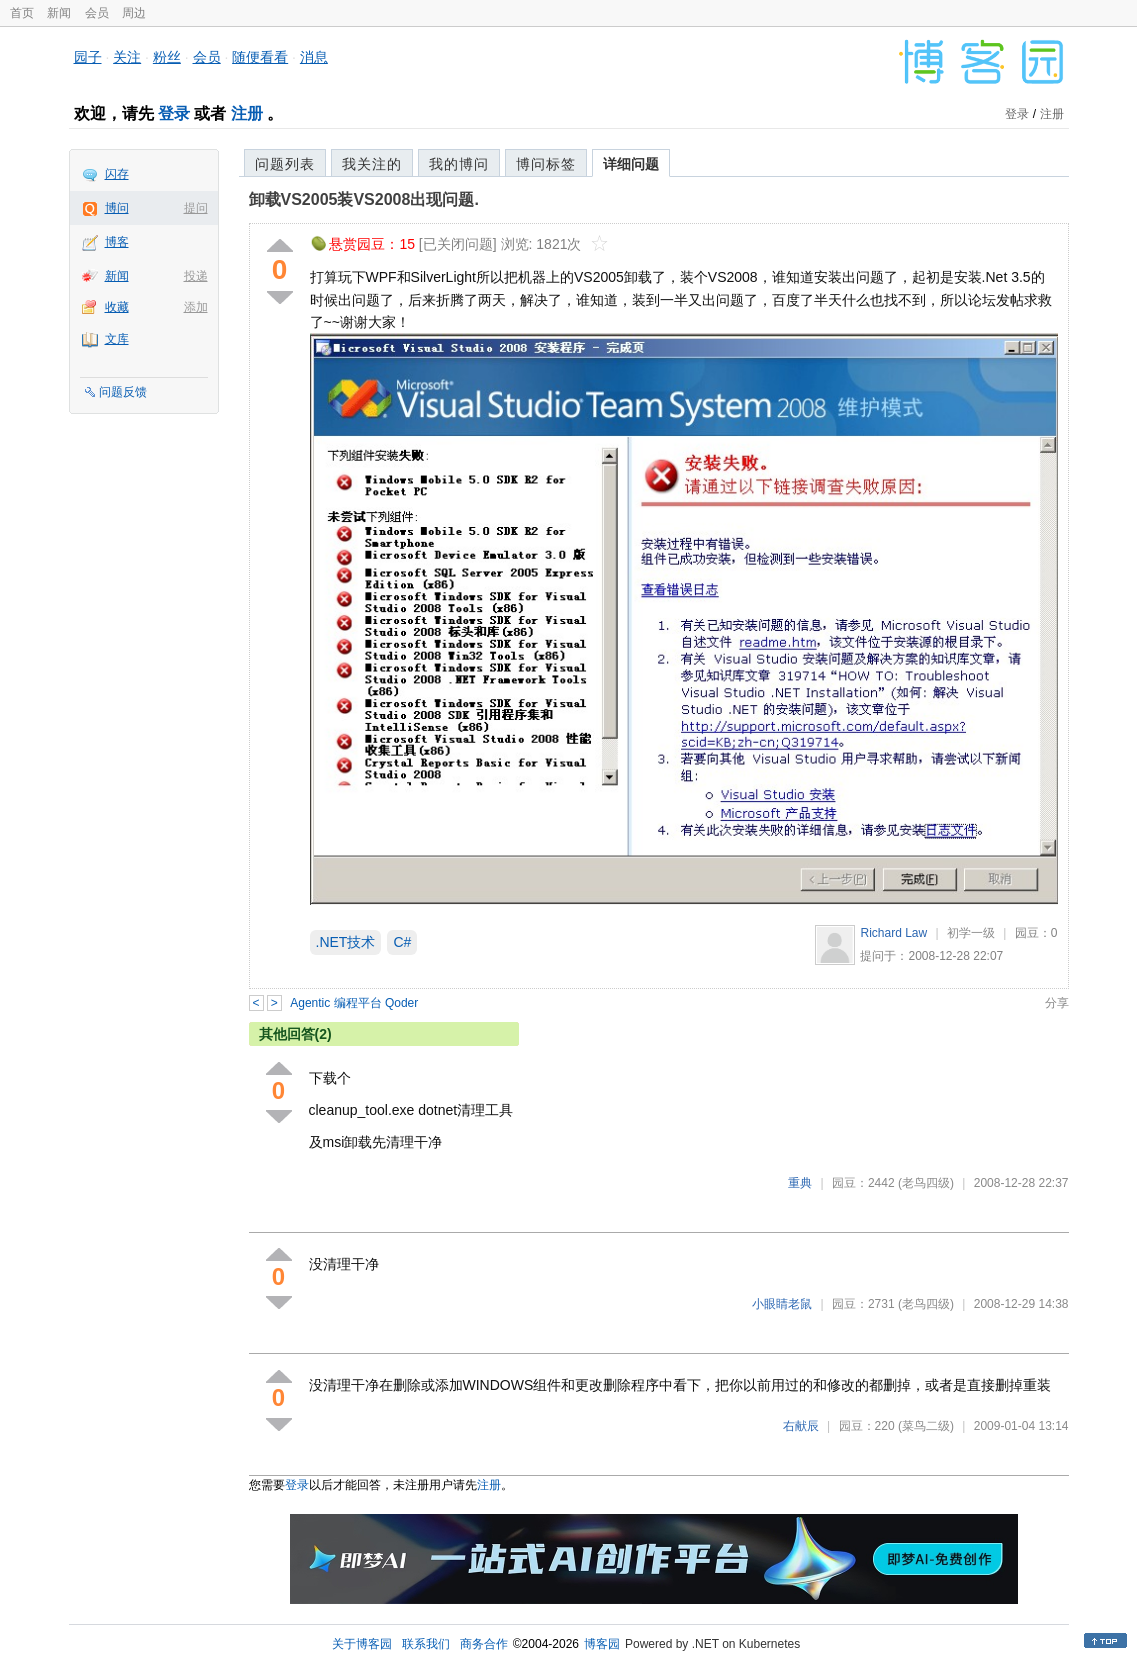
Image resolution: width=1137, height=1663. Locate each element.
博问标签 (546, 164)
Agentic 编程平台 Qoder (354, 1003)
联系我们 (426, 1644)
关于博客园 (362, 1644)
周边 (134, 13)
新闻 (59, 13)
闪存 (117, 174)
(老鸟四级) (926, 1183)
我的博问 (459, 164)
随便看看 (260, 57)
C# (402, 942)
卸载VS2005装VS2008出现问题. (364, 199)
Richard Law (893, 933)
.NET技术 (346, 942)
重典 (800, 1183)
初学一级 (971, 933)
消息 (314, 57)
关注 (127, 57)
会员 (97, 13)
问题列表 (285, 164)
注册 (247, 113)
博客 (117, 242)
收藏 (117, 307)
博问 (117, 208)
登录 (174, 113)
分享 (1057, 1003)
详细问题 (631, 164)
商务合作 (484, 1644)
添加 (196, 307)
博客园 (602, 1644)
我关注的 (372, 164)
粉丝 (167, 57)
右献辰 (801, 1426)
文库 (117, 339)
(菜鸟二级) (926, 1426)
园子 (88, 57)
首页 (22, 13)
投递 (196, 276)
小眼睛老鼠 (782, 1304)
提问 (196, 208)
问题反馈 (123, 392)
